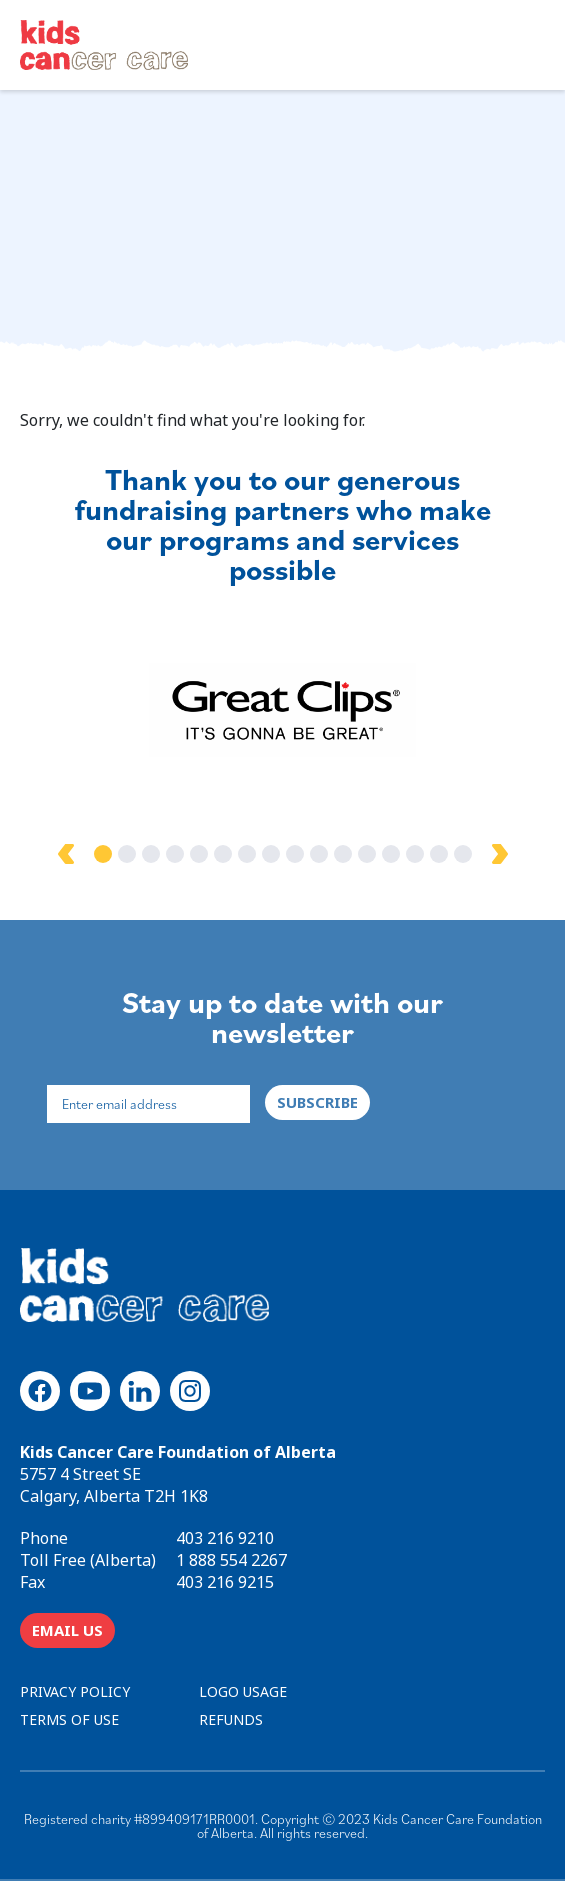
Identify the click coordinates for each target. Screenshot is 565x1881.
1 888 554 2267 (231, 1560)
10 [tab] (319, 854)
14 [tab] (415, 854)
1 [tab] (103, 854)
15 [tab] (439, 854)
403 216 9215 (225, 1582)
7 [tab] (247, 854)
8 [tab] (271, 854)
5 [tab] (199, 854)
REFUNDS (231, 1719)
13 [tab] (391, 854)
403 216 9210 (225, 1538)
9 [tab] (295, 854)
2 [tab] (127, 854)
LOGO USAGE (243, 1691)
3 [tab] (151, 854)
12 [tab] (367, 854)
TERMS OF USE (69, 1719)
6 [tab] (223, 854)
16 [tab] (463, 854)
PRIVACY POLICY (75, 1691)
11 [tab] (343, 854)
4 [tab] (175, 854)
